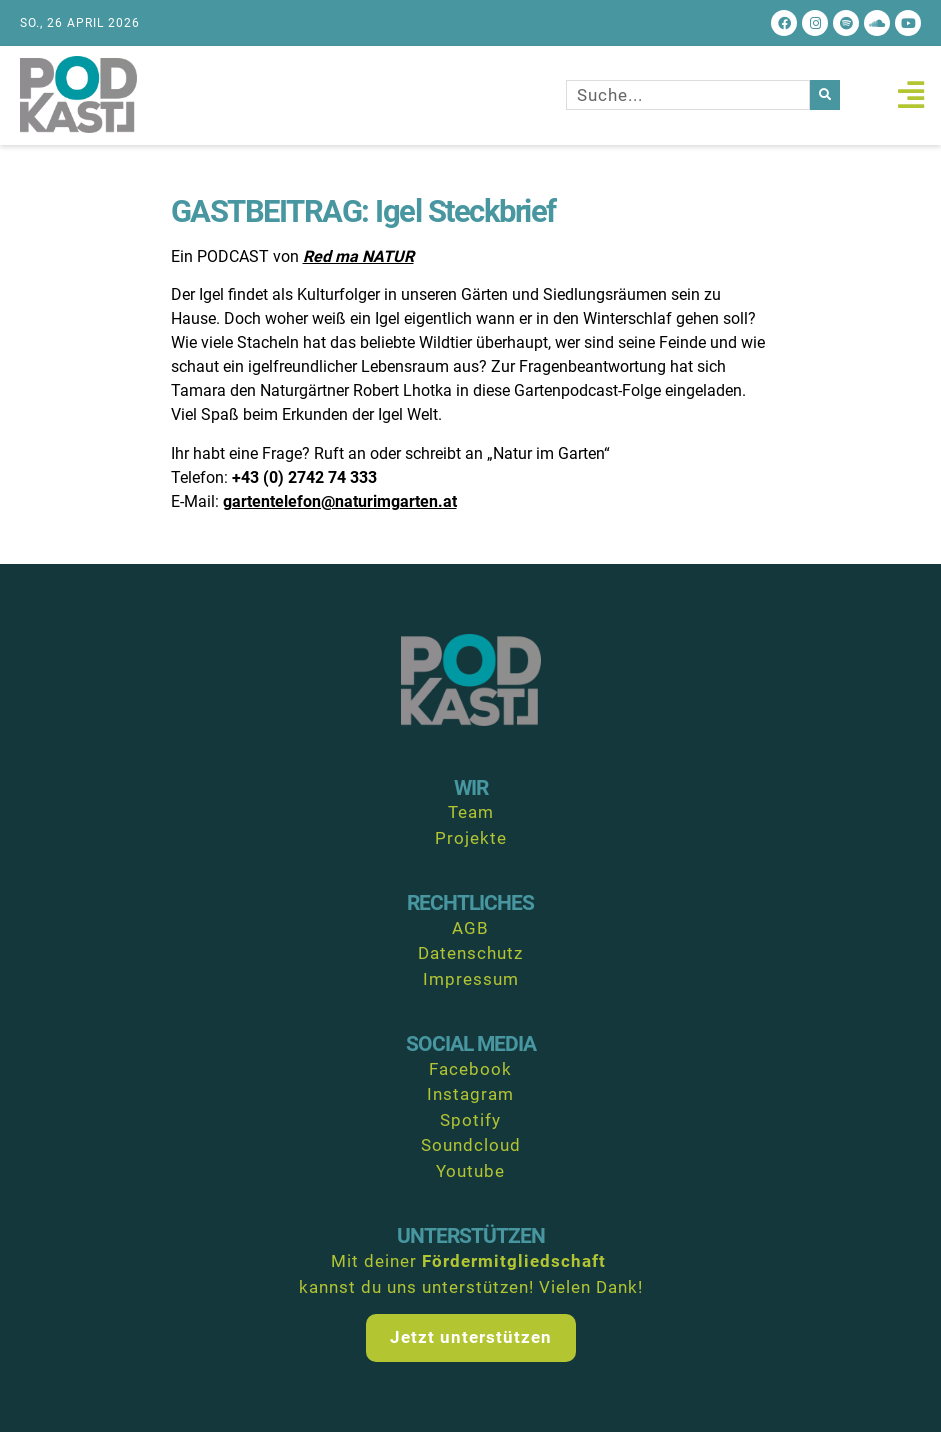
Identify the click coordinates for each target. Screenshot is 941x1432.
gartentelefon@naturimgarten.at (340, 501)
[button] (910, 95)
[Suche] (825, 95)
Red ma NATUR (358, 256)
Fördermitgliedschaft (514, 1261)
